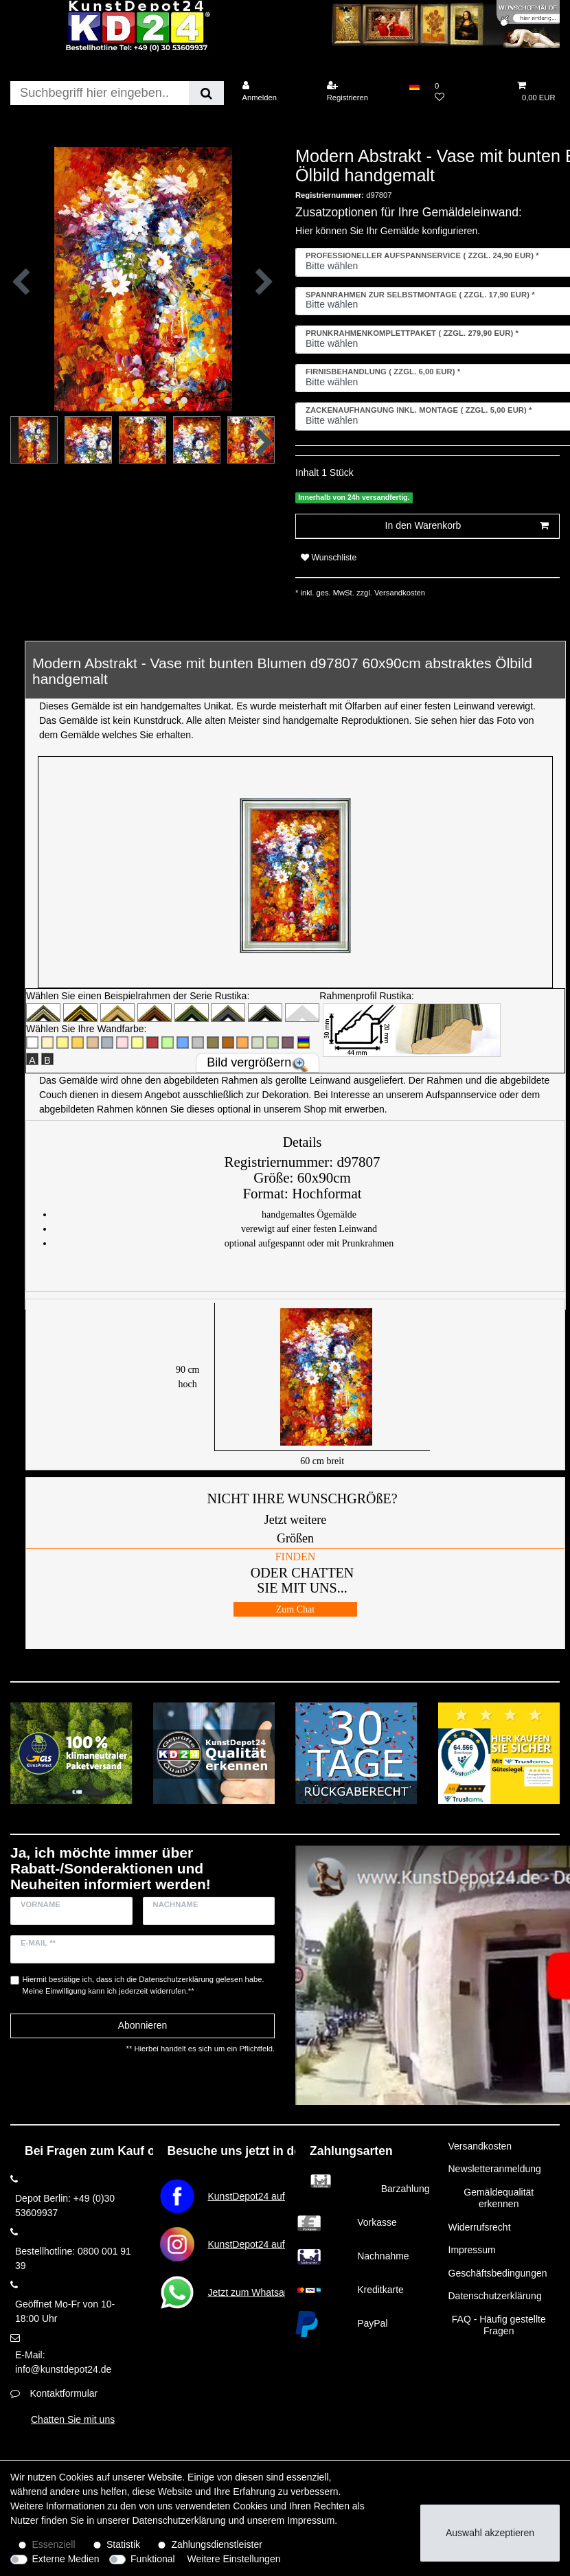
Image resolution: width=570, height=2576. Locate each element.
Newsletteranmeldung (494, 2168)
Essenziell (54, 2544)
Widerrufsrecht (479, 2227)
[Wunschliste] (468, 92)
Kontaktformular (64, 2393)
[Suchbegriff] (99, 93)
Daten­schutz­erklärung (178, 2520)
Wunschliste (328, 557)
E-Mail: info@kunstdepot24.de (63, 2362)
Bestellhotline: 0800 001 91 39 (73, 2258)
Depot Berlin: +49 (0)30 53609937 (65, 2205)
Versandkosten (398, 593)
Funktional (152, 2558)
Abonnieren (143, 2025)
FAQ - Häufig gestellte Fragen (499, 2325)
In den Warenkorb (467, 526)
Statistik (123, 2544)
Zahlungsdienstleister (217, 2544)
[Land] (414, 86)
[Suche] (206, 93)
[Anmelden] (275, 92)
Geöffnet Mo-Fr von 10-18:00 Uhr (65, 2311)
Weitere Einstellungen (234, 2558)
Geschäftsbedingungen (497, 2273)
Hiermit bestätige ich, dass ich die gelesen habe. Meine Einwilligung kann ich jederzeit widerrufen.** (143, 1985)
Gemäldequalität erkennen (499, 2198)
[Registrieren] (360, 92)
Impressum (472, 2249)
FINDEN (295, 1556)
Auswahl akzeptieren (490, 2532)
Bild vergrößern (249, 1062)
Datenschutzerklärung (495, 2295)
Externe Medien (66, 2558)
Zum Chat (295, 1609)
